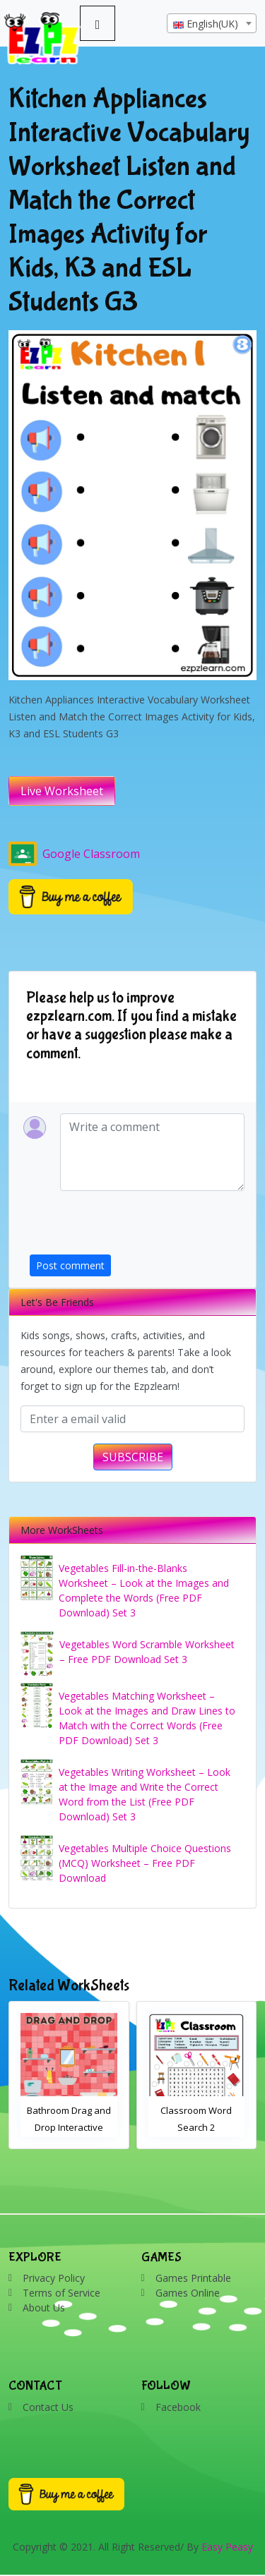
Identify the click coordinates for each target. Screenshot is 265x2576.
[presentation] (137, 1226)
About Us (44, 2307)
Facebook (178, 2407)
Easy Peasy (227, 2546)
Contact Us (48, 2407)
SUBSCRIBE (132, 1457)
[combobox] (212, 23)
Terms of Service (61, 2292)
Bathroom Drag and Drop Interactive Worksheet (69, 2127)
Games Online (187, 2292)
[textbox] (211, 24)
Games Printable (193, 2278)
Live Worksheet (61, 791)
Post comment (70, 1265)
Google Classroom (74, 854)
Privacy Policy (54, 2278)
